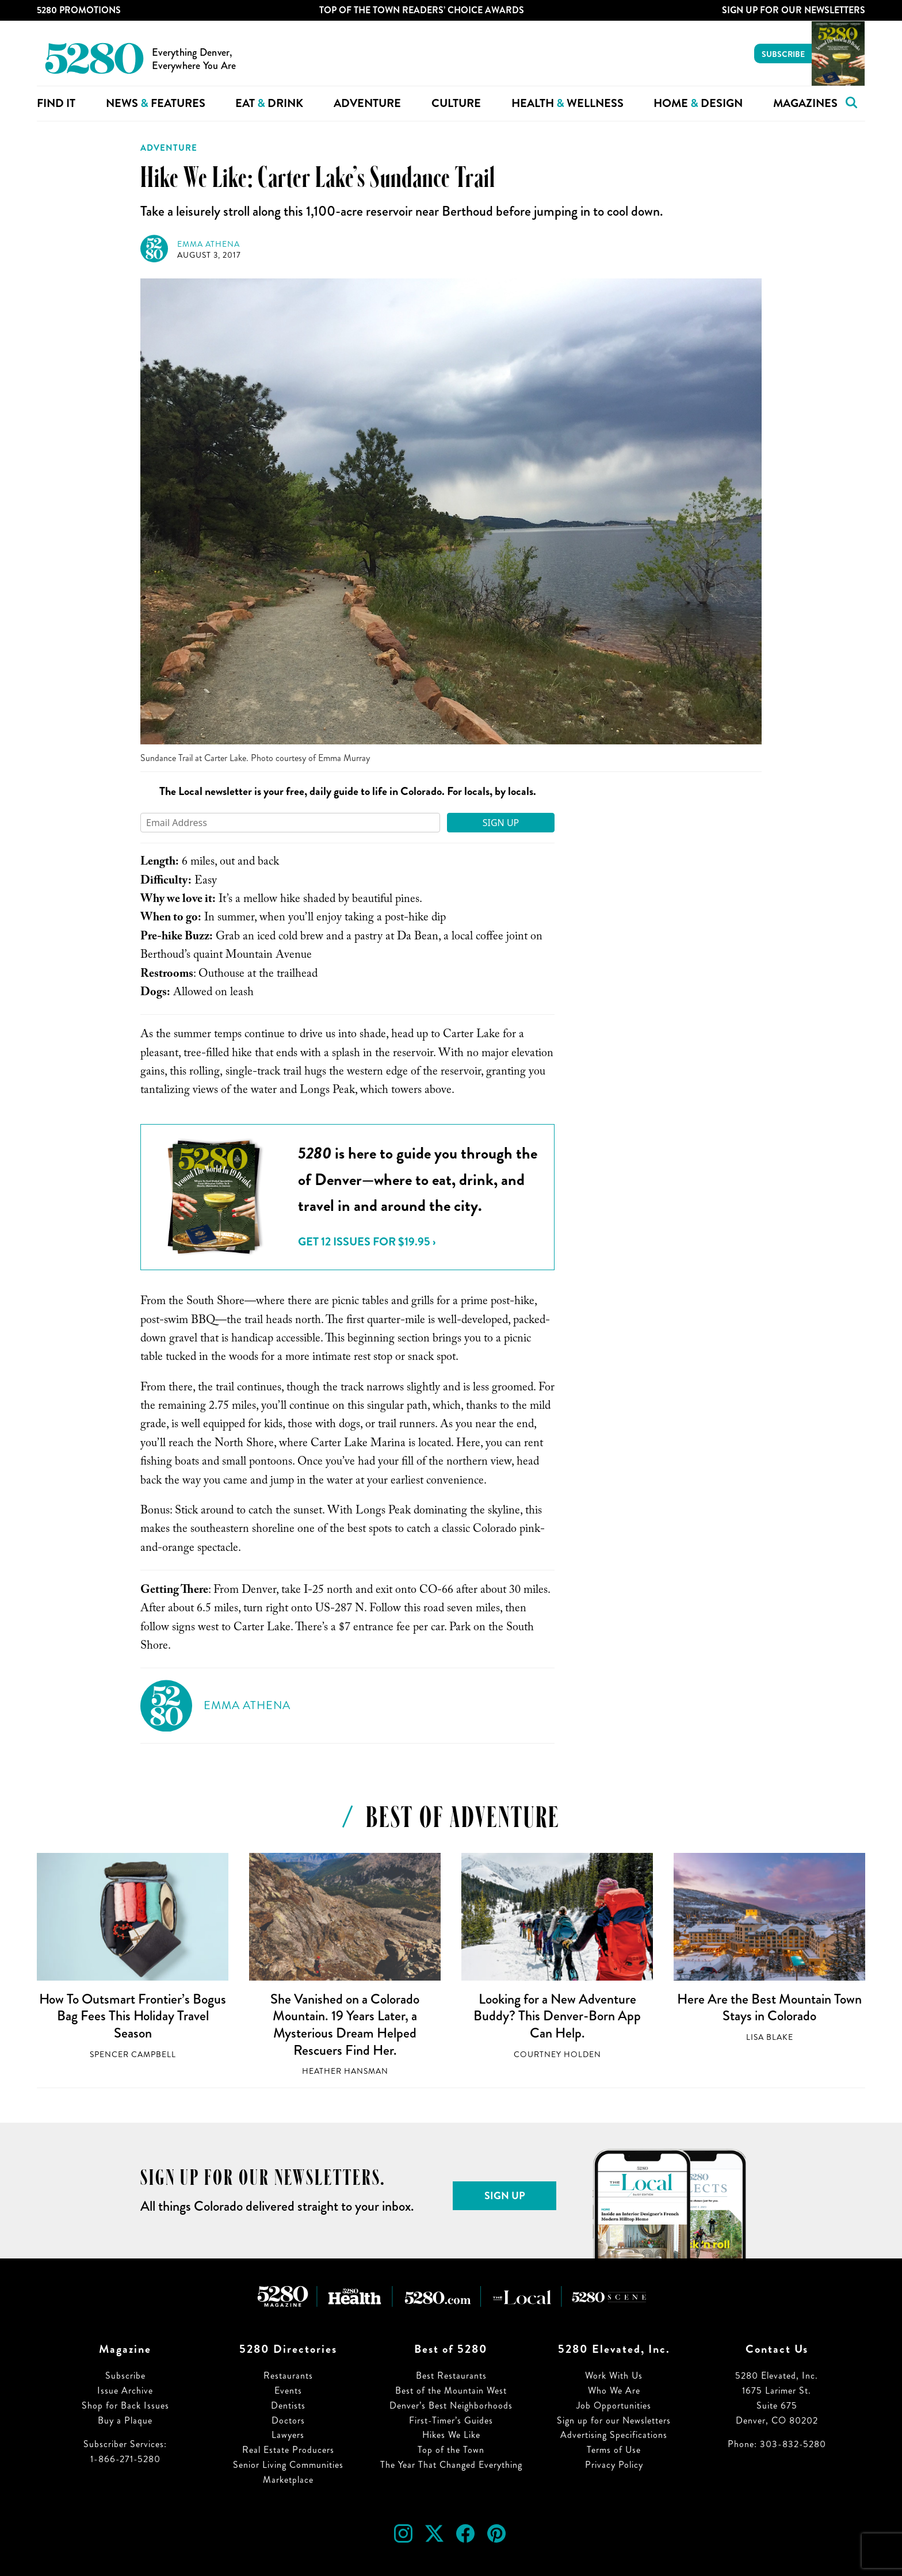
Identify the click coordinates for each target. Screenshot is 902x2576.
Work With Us (614, 2375)
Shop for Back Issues (125, 2405)
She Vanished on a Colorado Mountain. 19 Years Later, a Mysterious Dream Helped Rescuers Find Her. (344, 2024)
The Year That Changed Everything (451, 2464)
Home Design (698, 103)
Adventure (367, 103)
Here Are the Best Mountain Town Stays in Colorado (769, 2007)
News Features (155, 103)
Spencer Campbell (133, 2054)
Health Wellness (567, 103)
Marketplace (288, 2479)
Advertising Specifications (613, 2434)
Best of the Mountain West (451, 2390)
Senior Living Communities (288, 2464)
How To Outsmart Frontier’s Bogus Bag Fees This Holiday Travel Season (132, 2016)
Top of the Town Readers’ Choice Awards (421, 10)
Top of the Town (451, 2449)
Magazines (805, 103)
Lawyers (288, 2434)
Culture (456, 103)
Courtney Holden (557, 2054)
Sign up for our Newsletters (614, 2420)
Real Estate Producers (288, 2449)
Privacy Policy (614, 2464)
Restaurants (288, 2375)
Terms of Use (614, 2449)
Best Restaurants (451, 2375)
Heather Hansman (345, 2071)
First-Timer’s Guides (451, 2420)
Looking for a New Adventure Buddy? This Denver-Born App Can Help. (557, 2016)
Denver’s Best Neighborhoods (451, 2405)
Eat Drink (269, 103)
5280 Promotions (79, 10)
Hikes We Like (451, 2434)
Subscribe (783, 54)
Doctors (288, 2420)
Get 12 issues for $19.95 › (366, 1241)
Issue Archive (125, 2390)
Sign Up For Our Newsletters (793, 10)
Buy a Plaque (125, 2420)
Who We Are (614, 2390)
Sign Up (501, 822)
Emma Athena (208, 244)
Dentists (288, 2405)
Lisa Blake (769, 2037)
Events (288, 2390)
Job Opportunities (613, 2405)
